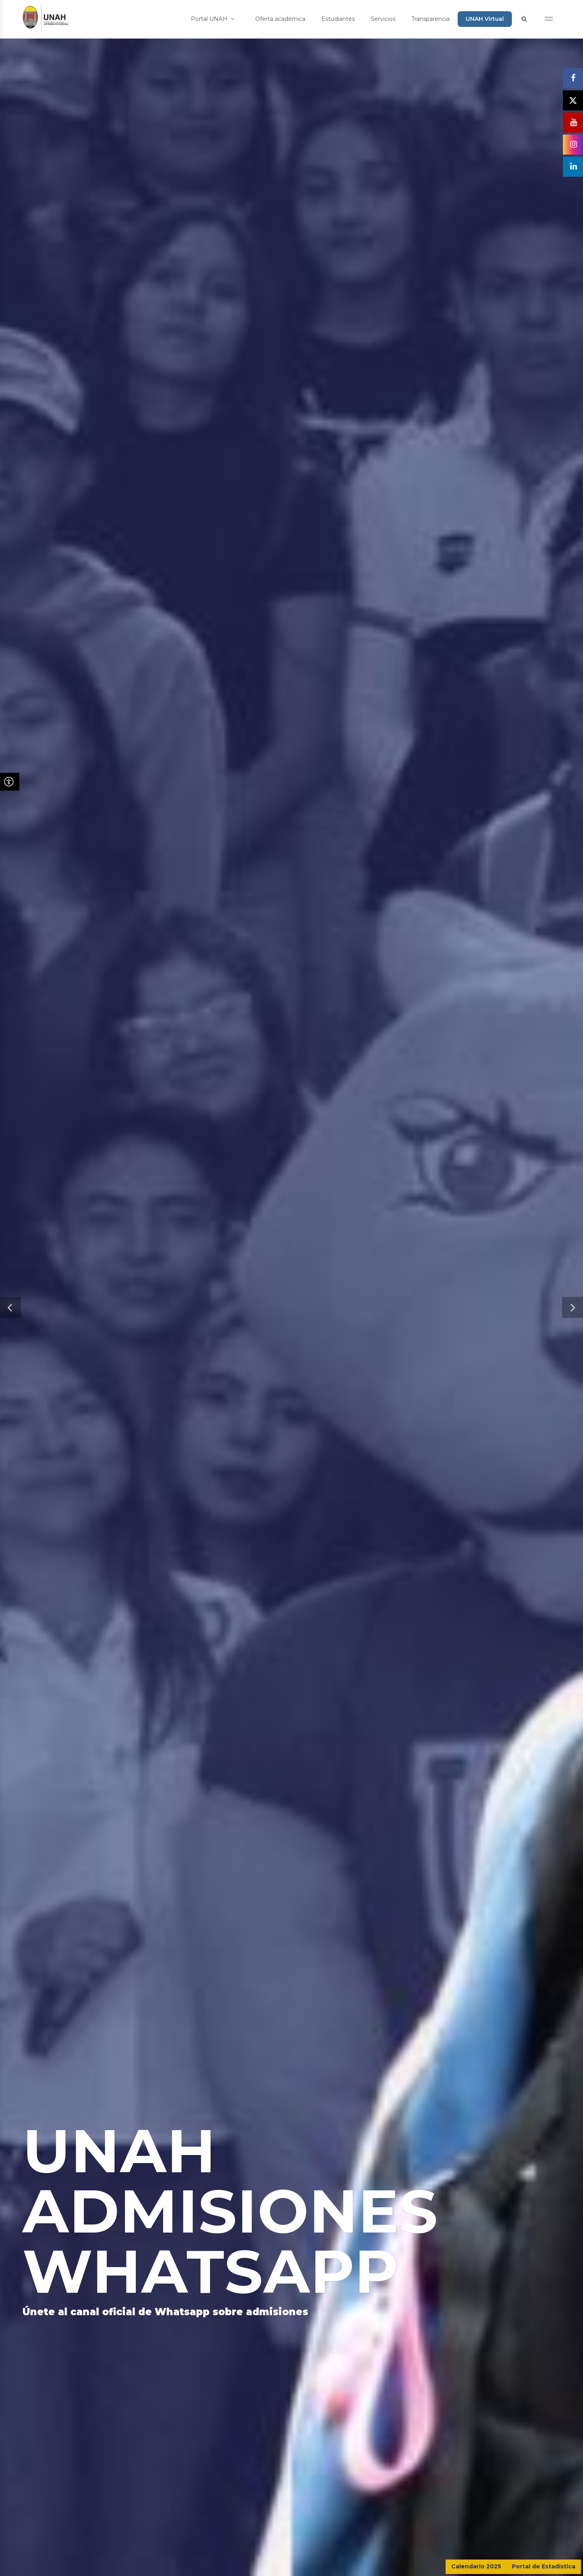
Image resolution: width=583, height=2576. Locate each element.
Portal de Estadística (543, 2566)
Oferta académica (280, 18)
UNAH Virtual (485, 18)
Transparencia (430, 18)
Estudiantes (338, 18)
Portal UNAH (212, 18)
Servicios (383, 18)
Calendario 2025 (476, 2566)
